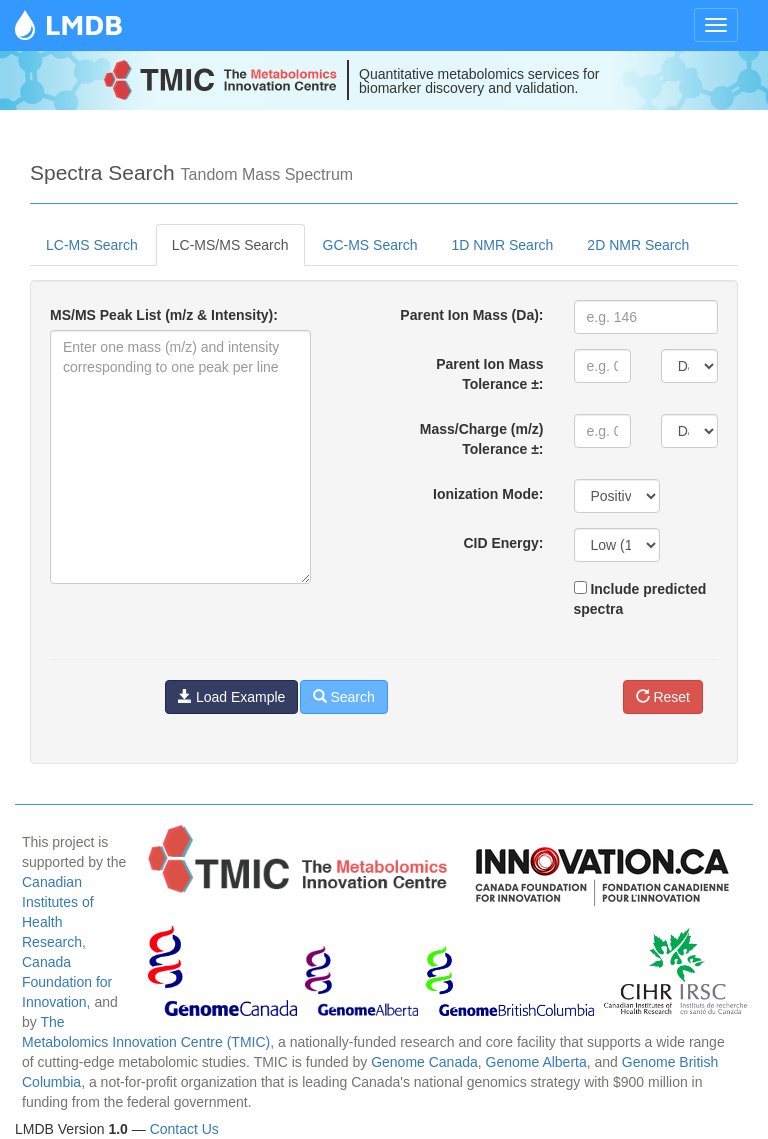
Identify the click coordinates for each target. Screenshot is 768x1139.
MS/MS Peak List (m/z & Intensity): (164, 315)
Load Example (231, 697)
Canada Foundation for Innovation (67, 982)
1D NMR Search (502, 245)
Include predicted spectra (640, 599)
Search (344, 697)
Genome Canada (424, 1062)
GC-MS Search (370, 245)
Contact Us (184, 1129)
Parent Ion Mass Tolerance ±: (489, 374)
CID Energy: (503, 543)
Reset (663, 697)
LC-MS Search (92, 245)
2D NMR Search (638, 245)
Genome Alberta (536, 1062)
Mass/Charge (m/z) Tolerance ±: (482, 439)
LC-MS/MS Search (230, 245)
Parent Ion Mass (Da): (471, 315)
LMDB (84, 24)
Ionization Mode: (488, 494)
